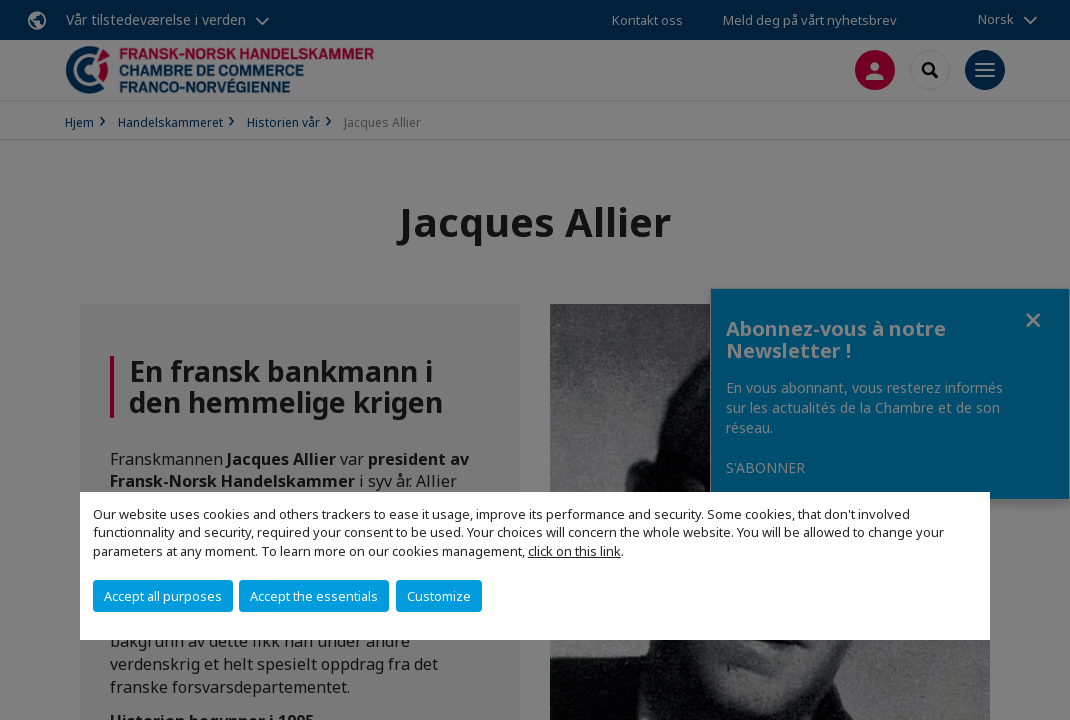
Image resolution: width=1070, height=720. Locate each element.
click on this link (574, 551)
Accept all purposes (163, 596)
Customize (439, 596)
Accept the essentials (314, 596)
